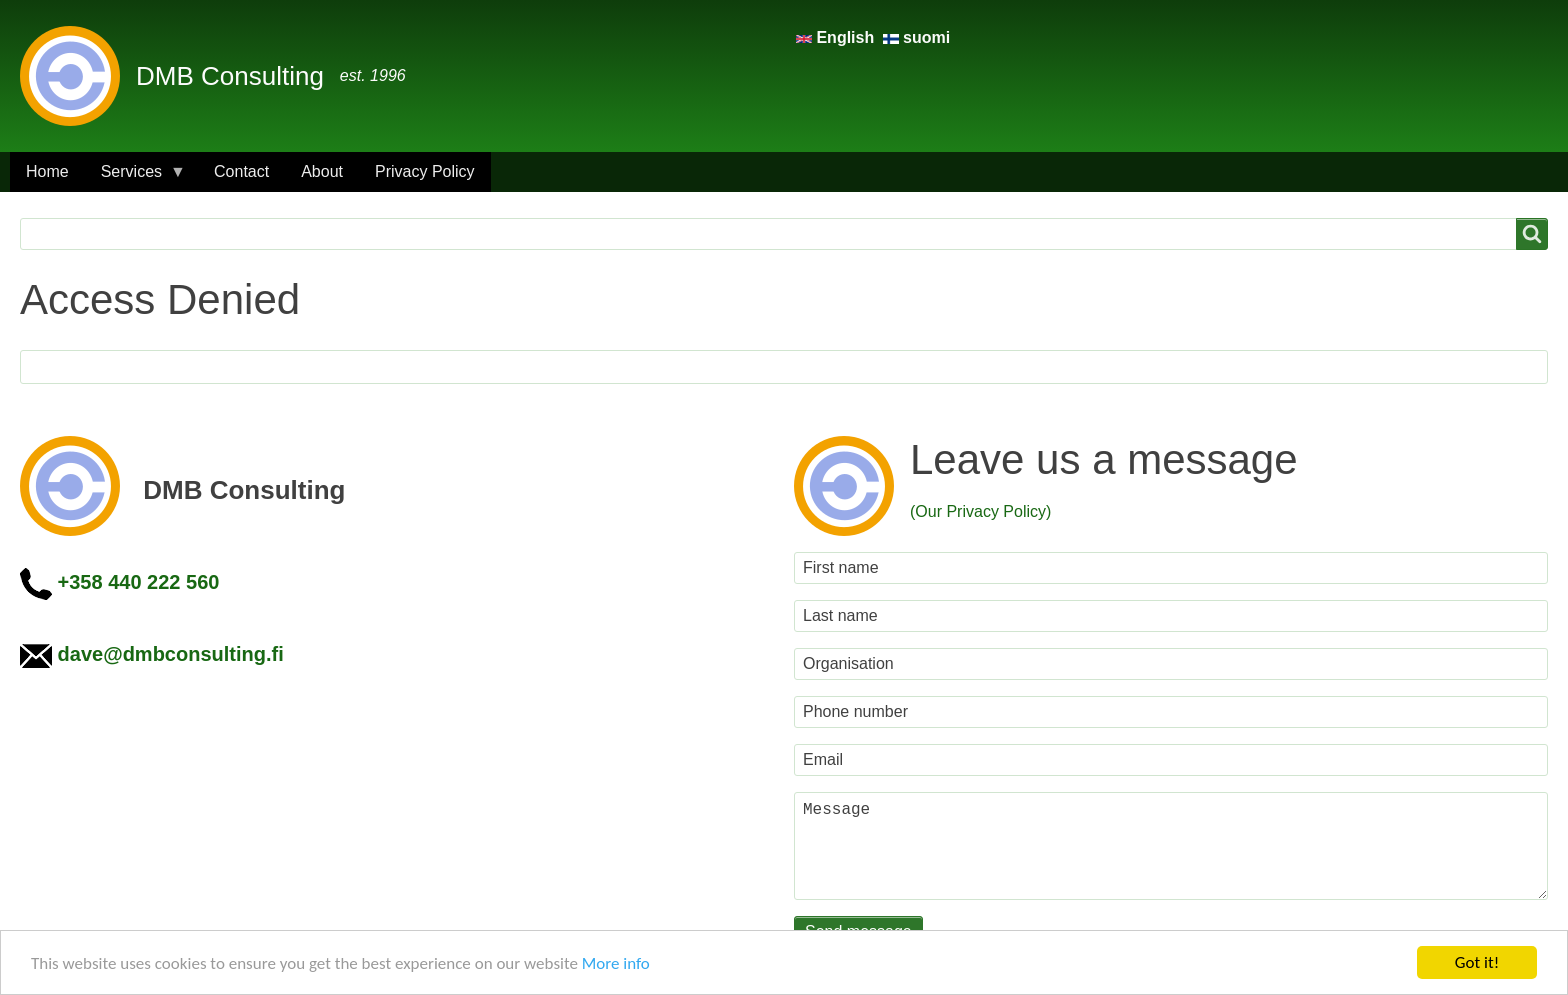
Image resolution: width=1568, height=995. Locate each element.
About (322, 171)
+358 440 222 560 (139, 582)
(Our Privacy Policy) (980, 511)
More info (616, 963)
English (837, 37)
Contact (241, 171)
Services (135, 177)
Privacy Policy (425, 171)
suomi (917, 37)
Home (47, 171)
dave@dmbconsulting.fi (171, 654)
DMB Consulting (230, 76)
